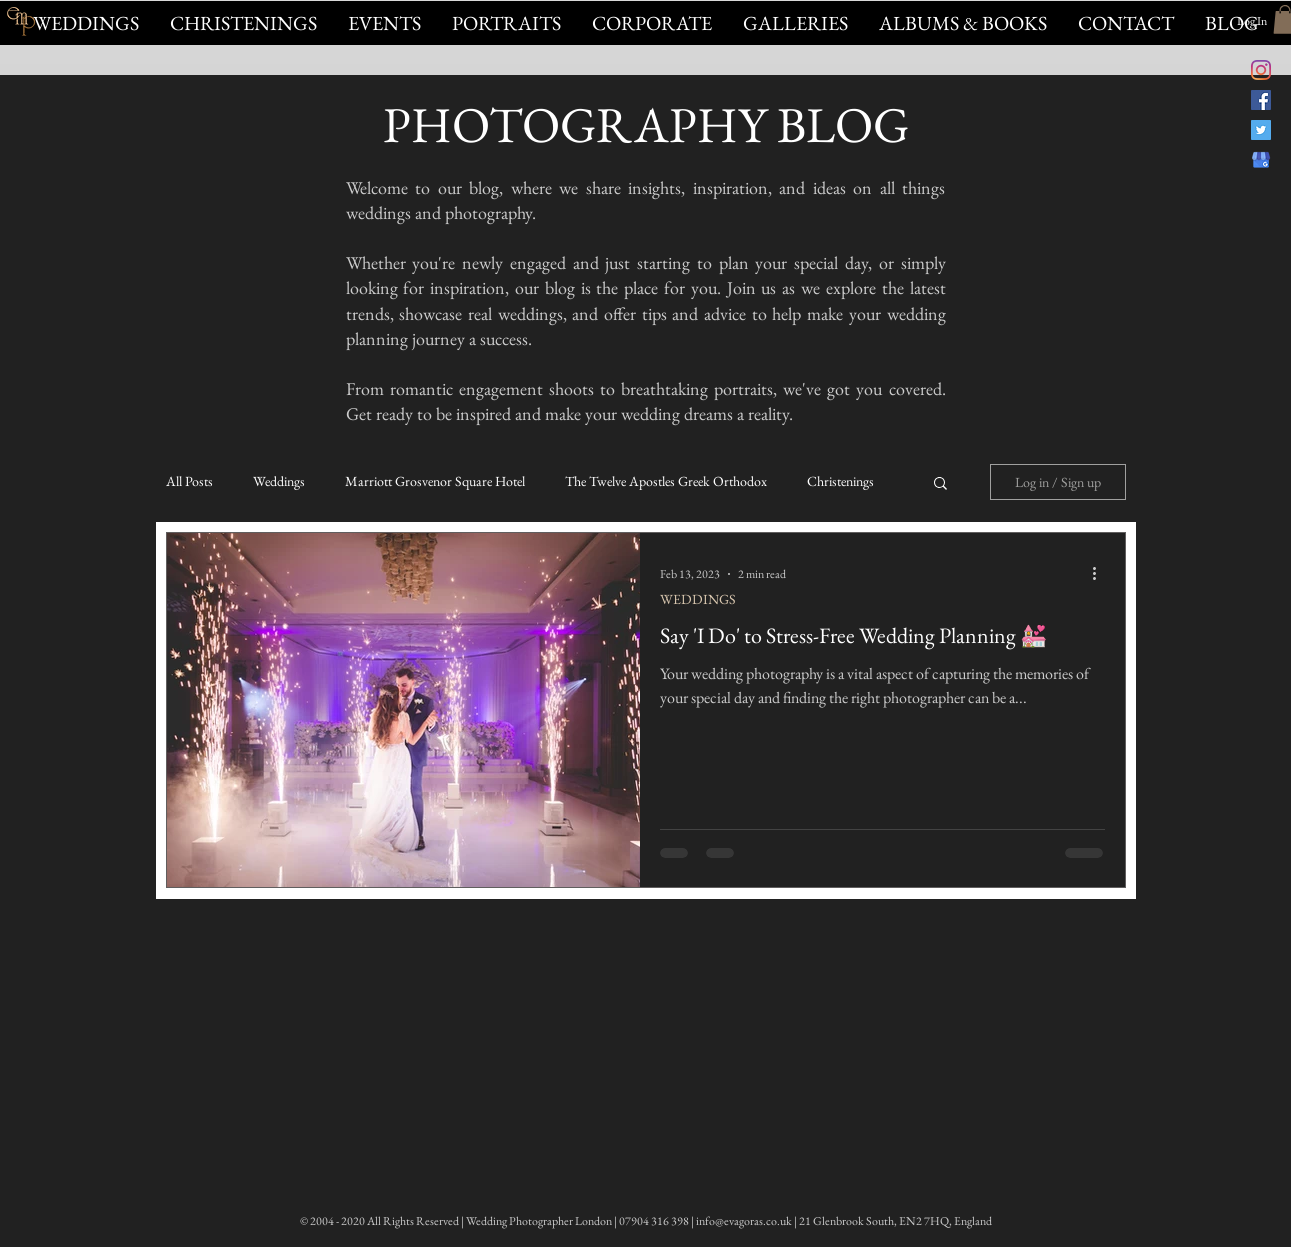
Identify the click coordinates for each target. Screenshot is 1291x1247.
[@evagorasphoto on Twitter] (1261, 130)
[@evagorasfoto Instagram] (1261, 70)
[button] (384, 23)
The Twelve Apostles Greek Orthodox (666, 481)
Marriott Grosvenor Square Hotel (435, 481)
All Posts (189, 481)
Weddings (279, 481)
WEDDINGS (698, 599)
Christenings (840, 481)
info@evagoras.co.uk (744, 1221)
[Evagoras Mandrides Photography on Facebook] (1261, 100)
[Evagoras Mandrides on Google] (1261, 160)
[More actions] (1102, 574)
